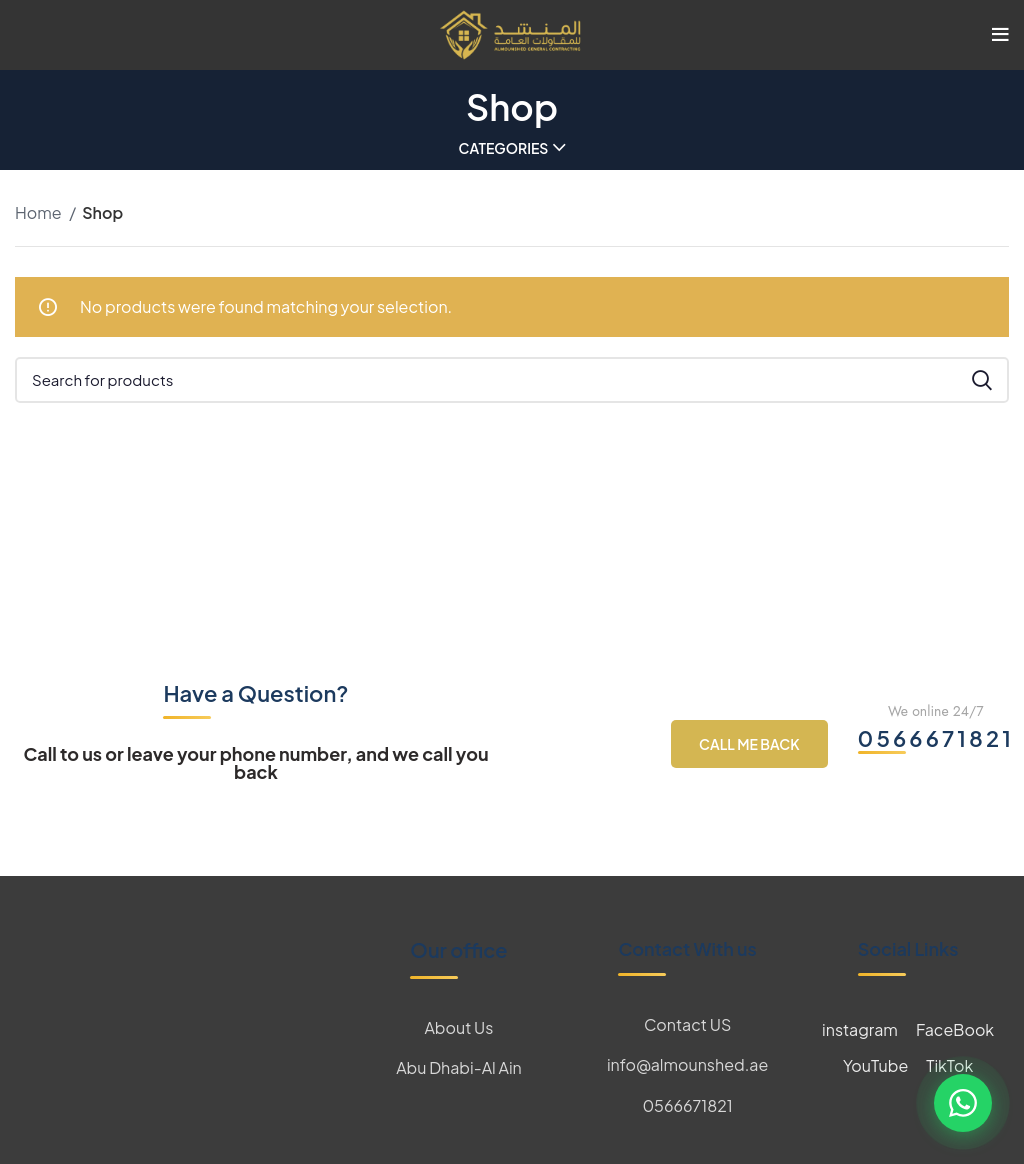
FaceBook (955, 1029)
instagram (860, 1029)
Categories (504, 148)
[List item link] (459, 1028)
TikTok (949, 1065)
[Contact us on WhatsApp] (963, 1103)
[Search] (512, 380)
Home (39, 212)
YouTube (875, 1065)
